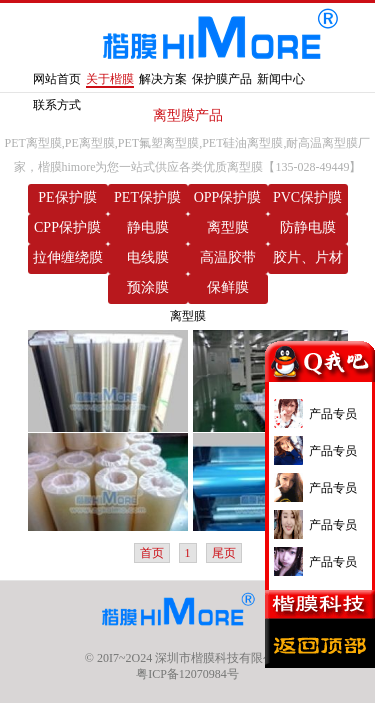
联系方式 (57, 105)
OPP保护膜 (228, 197)
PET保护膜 (147, 197)
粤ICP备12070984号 (187, 674)
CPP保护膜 (67, 227)
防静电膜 (308, 227)
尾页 (224, 553)
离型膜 (228, 227)
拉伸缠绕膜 (68, 257)
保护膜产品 (222, 79)
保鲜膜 (228, 287)
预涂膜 (148, 287)
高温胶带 (228, 257)
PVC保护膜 (307, 197)
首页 (152, 553)
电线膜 (148, 257)
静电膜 (148, 227)
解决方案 (163, 79)
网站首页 (57, 79)
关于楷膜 (110, 79)
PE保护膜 (67, 197)
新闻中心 (281, 79)
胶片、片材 (308, 257)
